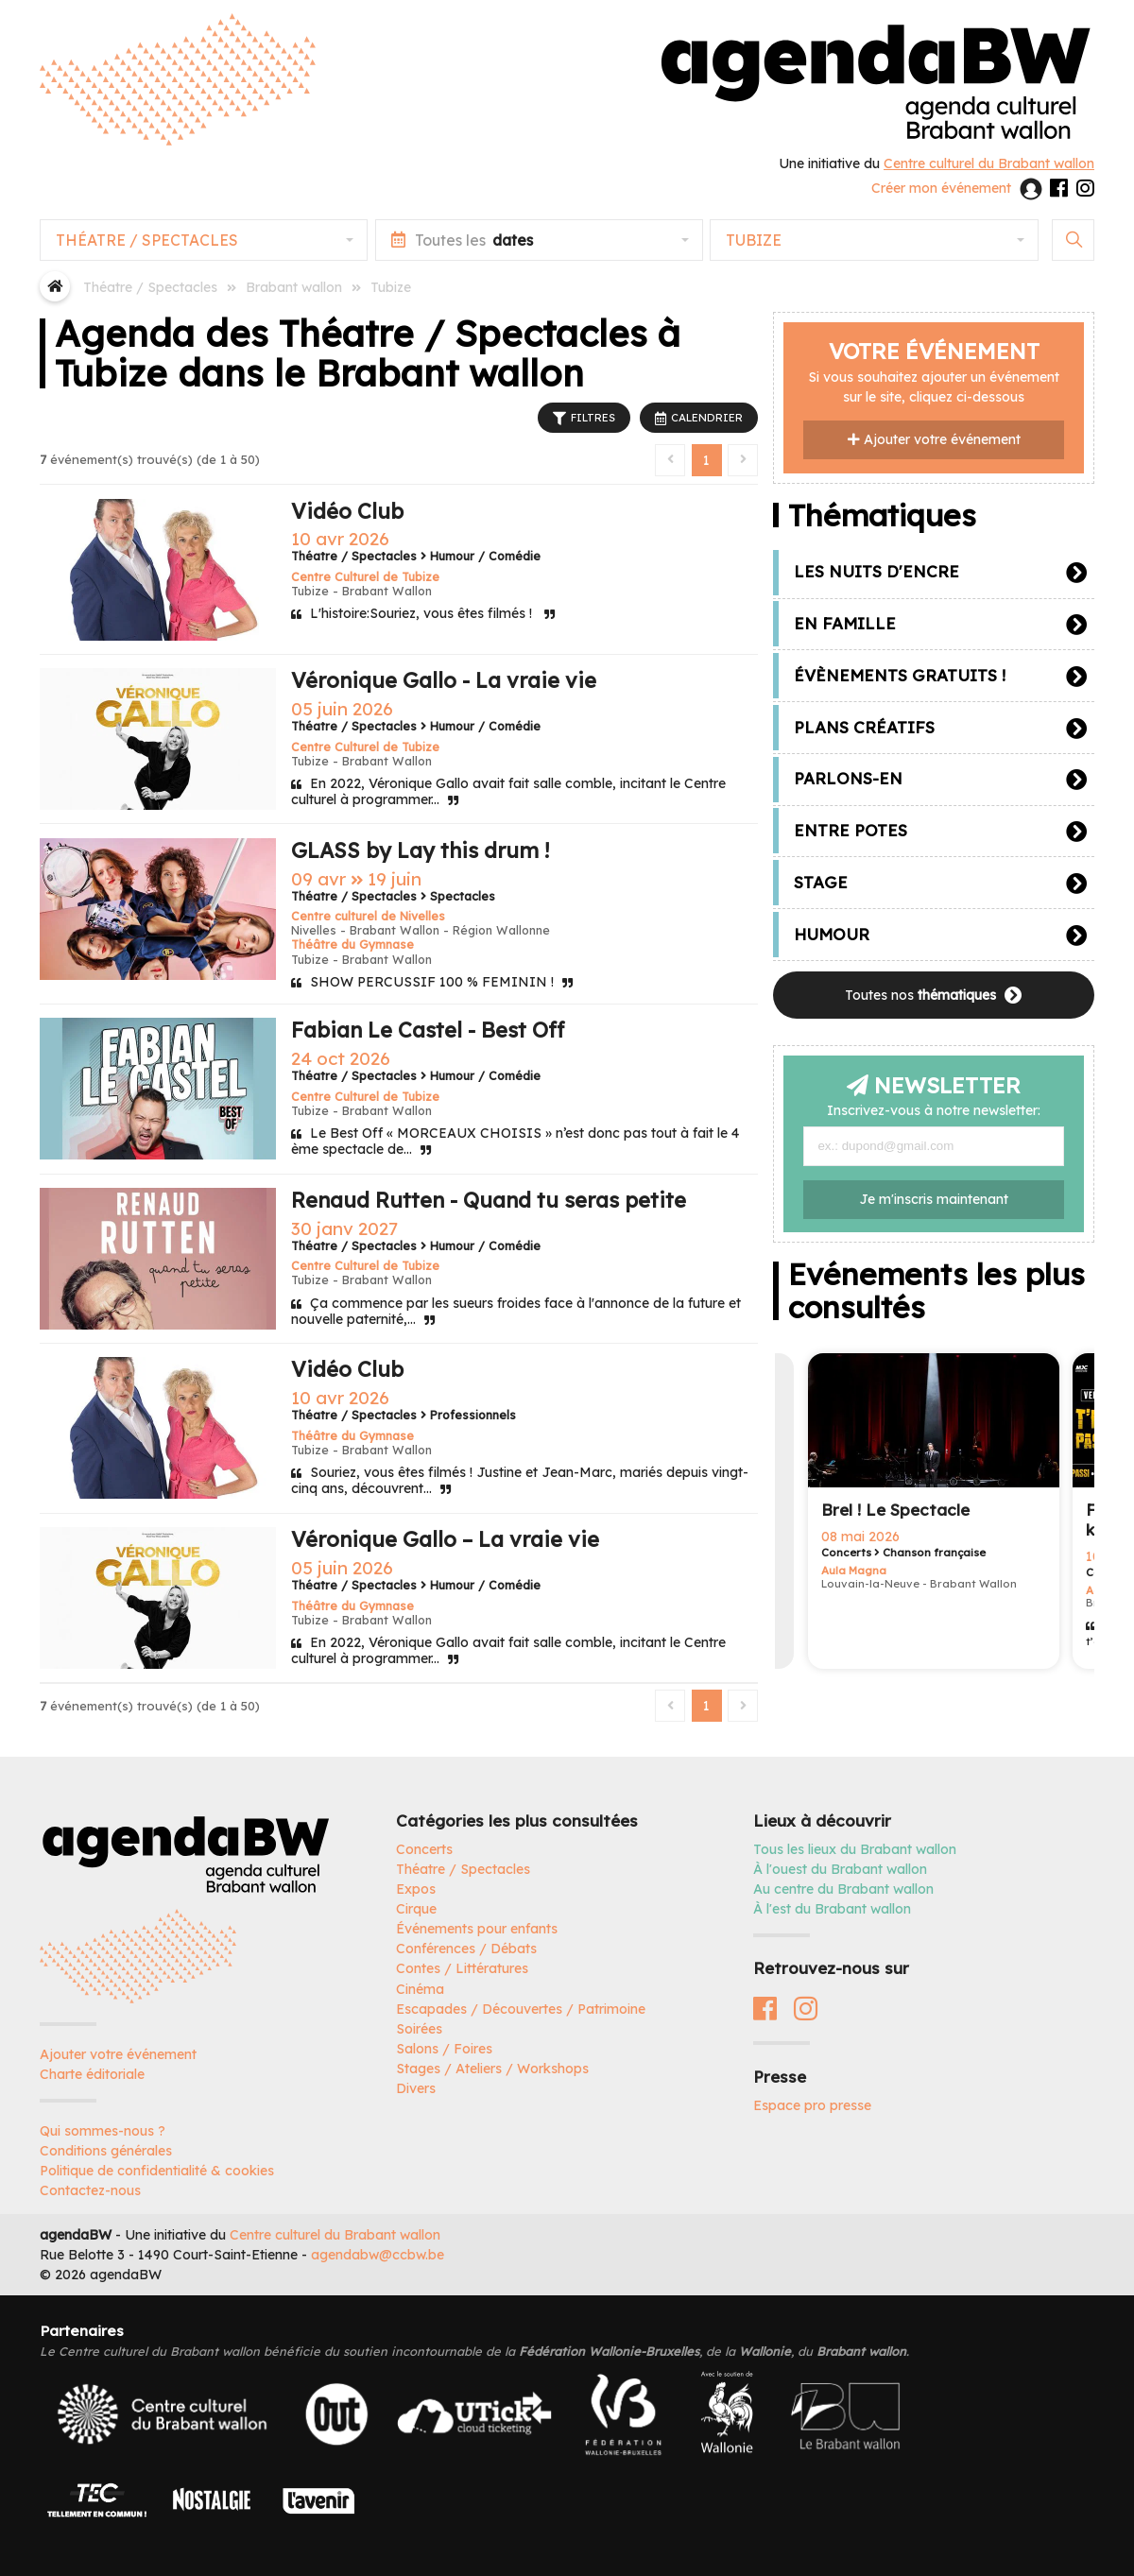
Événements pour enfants (477, 1928)
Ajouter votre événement (934, 439)
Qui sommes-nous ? (102, 2130)
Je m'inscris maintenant (933, 1199)
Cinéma (420, 1989)
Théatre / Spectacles (463, 1869)
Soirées (419, 2028)
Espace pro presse (812, 2105)
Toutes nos (933, 996)
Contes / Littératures (462, 1968)
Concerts (424, 1849)
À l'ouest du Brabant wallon (840, 1869)
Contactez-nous (90, 2190)
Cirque (416, 1908)
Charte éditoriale (92, 2074)
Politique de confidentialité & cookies (157, 2170)
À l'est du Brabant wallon (832, 1908)
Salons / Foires (444, 2048)
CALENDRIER (699, 419)
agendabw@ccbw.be (377, 2254)
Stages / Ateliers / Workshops (492, 2068)
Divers (416, 2088)
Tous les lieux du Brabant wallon (854, 1849)
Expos (416, 1889)
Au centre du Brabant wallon (843, 1889)
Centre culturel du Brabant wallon (335, 2234)
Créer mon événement (941, 188)
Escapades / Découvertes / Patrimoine (520, 2009)
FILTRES (584, 419)
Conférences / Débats (466, 1948)
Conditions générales (106, 2150)
